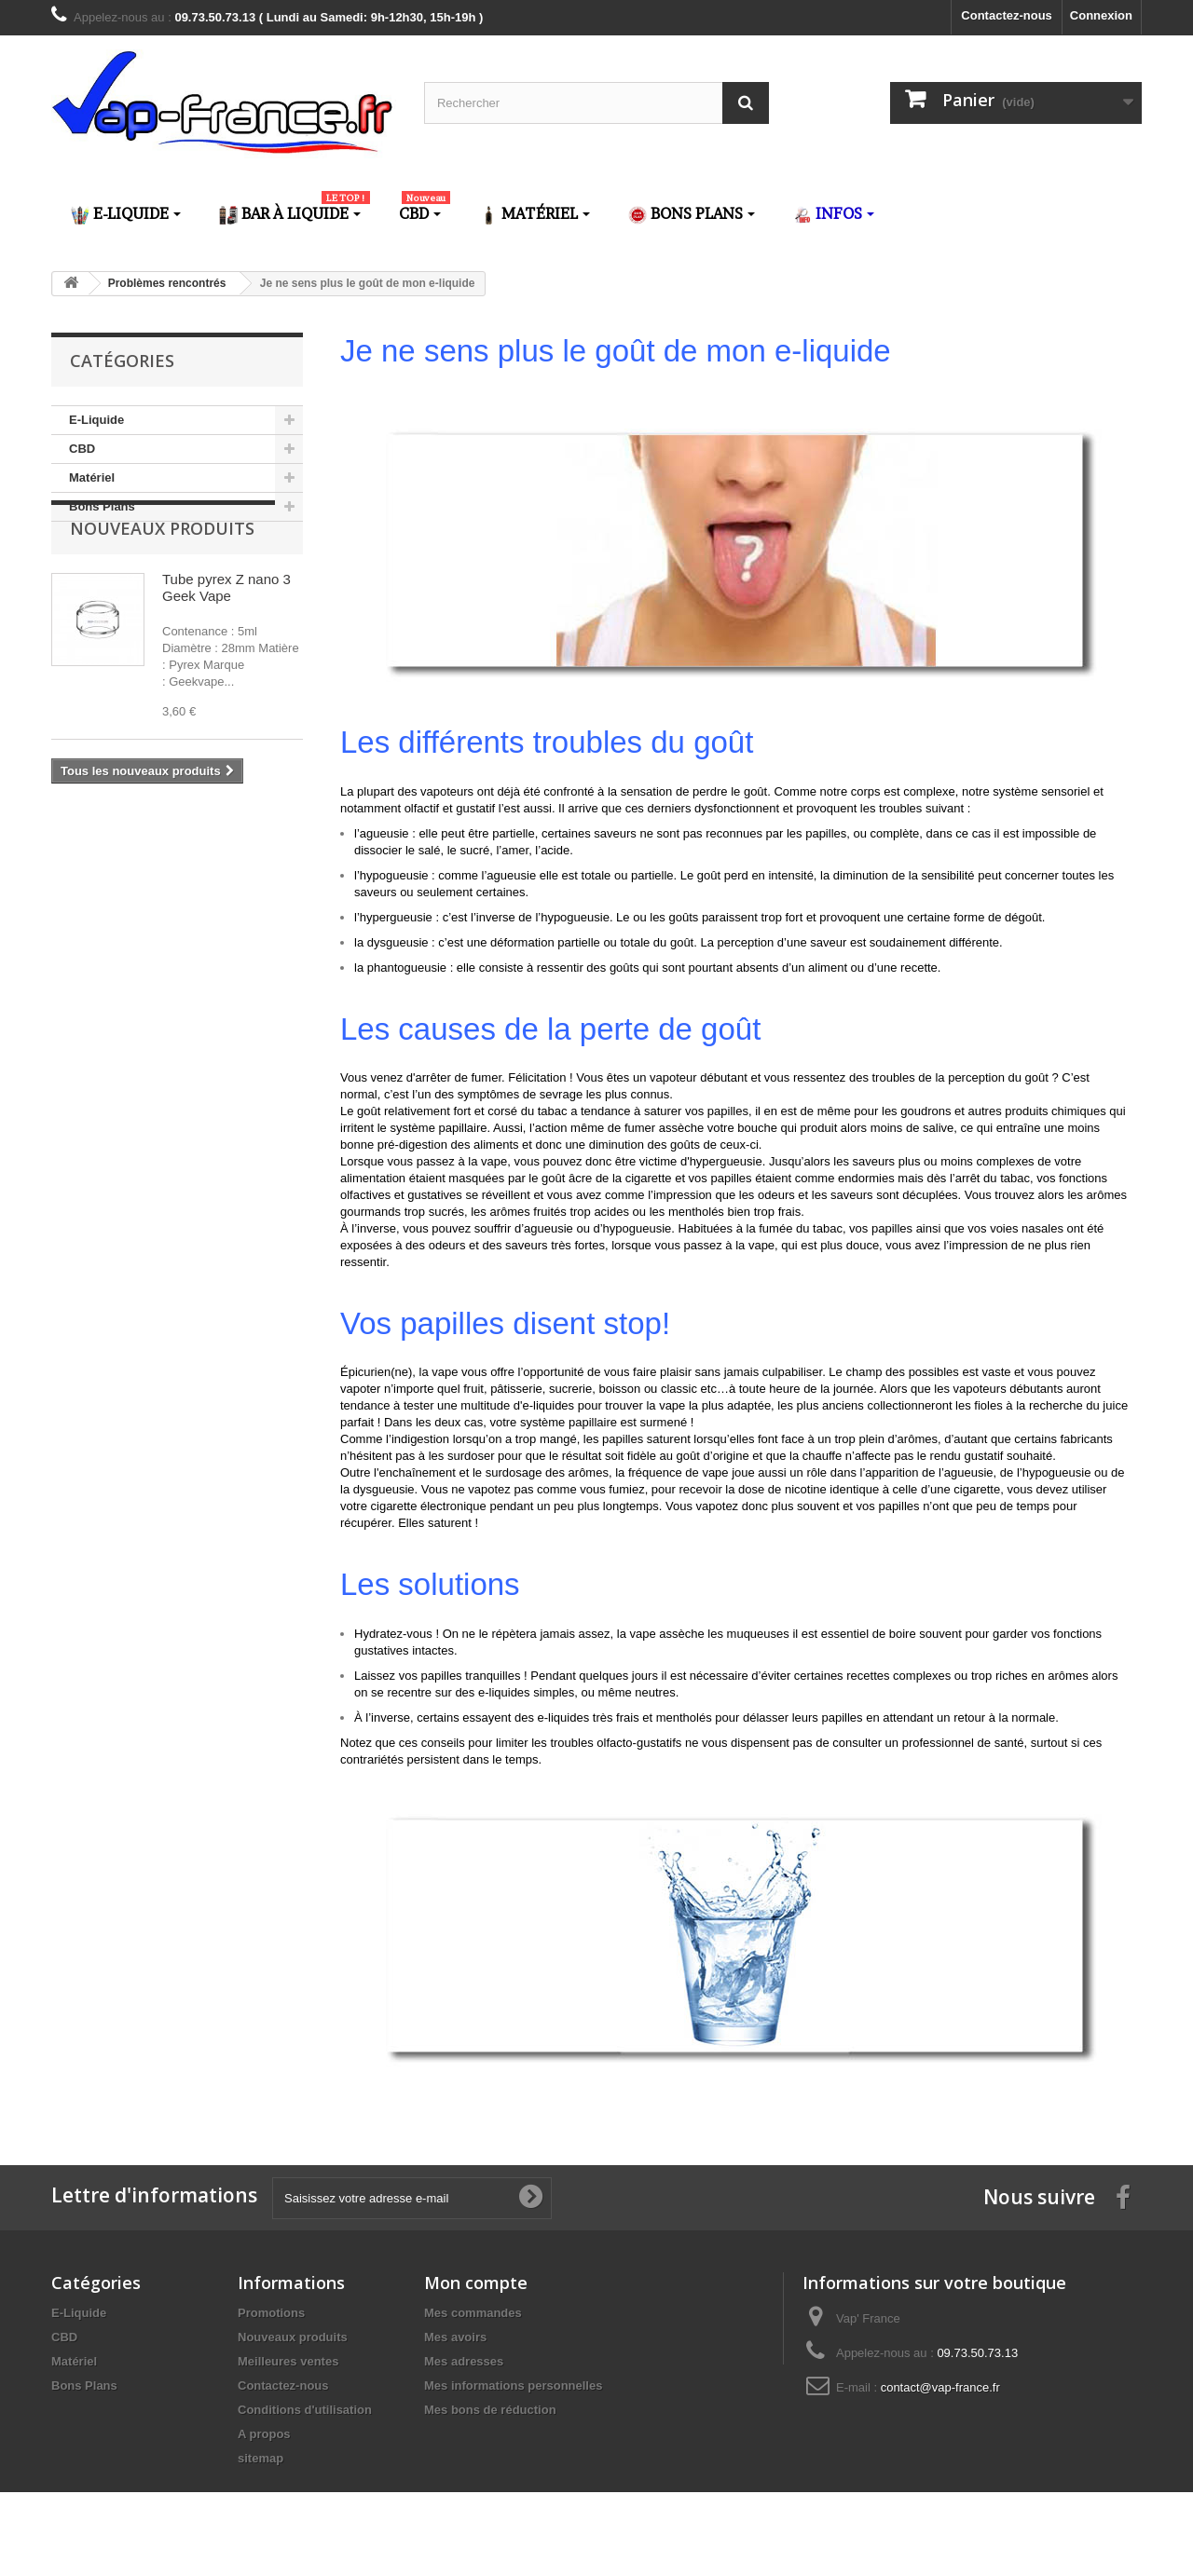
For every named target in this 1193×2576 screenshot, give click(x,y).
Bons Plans (102, 506)
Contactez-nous (1006, 15)
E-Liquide (96, 420)
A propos (264, 2434)
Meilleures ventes (288, 2361)
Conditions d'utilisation (305, 2410)
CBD (82, 449)
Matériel (92, 477)
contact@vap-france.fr (940, 2387)
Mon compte (476, 2282)
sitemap (260, 2458)
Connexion (1101, 15)
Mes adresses (463, 2361)
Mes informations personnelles (513, 2385)
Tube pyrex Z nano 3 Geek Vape (226, 636)
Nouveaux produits (162, 577)
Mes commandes (473, 2313)
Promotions (271, 2313)
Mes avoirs (455, 2337)
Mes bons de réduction (490, 2410)
